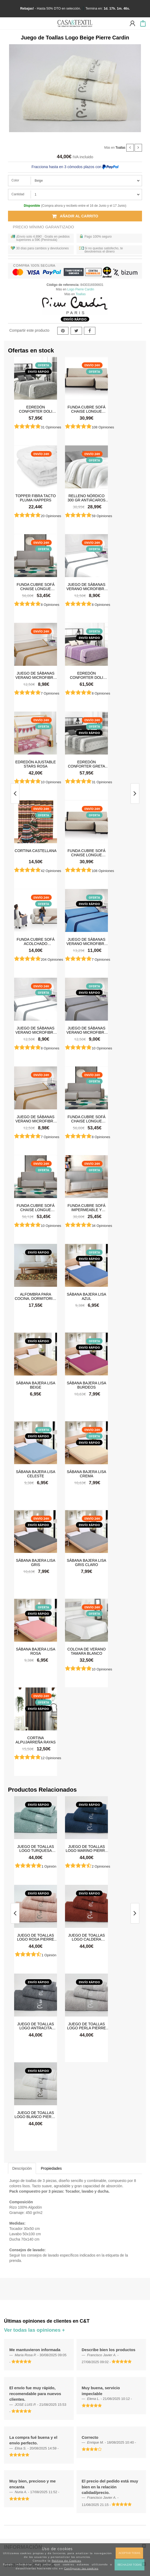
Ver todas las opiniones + (34, 2330)
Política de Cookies (66, 2560)
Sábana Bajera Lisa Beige (35, 1385)
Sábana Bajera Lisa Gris (35, 1562)
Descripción (22, 2168)
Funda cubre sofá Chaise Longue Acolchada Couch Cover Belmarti (87, 409)
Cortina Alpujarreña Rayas (35, 1740)
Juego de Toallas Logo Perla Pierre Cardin (86, 2026)
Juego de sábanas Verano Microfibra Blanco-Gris (86, 586)
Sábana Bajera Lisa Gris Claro (86, 1562)
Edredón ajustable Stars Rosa (35, 764)
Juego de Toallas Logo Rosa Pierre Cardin (35, 1937)
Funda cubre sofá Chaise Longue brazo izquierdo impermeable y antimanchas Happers (35, 586)
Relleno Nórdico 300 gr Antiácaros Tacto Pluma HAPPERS (86, 498)
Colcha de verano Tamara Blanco (86, 1651)
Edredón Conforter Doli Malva (86, 675)
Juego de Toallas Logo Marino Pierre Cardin (86, 1848)
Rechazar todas (129, 2564)
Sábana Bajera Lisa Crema (86, 1474)
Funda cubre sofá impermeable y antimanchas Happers (87, 1207)
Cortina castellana (35, 851)
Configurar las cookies (81, 2568)
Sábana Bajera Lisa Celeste (35, 1474)
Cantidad (17, 194)
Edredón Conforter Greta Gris (86, 764)
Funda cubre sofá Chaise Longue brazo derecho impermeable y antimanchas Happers (35, 1207)
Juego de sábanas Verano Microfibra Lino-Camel (35, 675)
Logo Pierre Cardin (80, 289)
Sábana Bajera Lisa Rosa (35, 1651)
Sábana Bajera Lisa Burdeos (86, 1385)
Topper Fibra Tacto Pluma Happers (35, 498)
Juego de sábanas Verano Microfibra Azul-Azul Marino (86, 941)
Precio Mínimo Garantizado (43, 227)
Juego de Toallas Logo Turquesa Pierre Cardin (35, 1848)
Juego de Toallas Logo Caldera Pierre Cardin (86, 1937)
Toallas (120, 147)
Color (15, 180)
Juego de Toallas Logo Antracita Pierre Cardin (35, 2026)
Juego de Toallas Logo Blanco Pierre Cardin (36, 2115)
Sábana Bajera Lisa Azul (86, 1296)
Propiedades (51, 2168)
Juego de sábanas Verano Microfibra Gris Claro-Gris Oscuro (86, 1030)
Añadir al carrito (75, 216)
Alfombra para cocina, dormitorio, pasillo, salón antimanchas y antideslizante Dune (35, 1296)
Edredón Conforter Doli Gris (35, 409)
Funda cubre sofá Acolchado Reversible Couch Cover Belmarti (36, 941)
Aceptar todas (129, 2552)
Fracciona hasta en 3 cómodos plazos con (74, 167)
